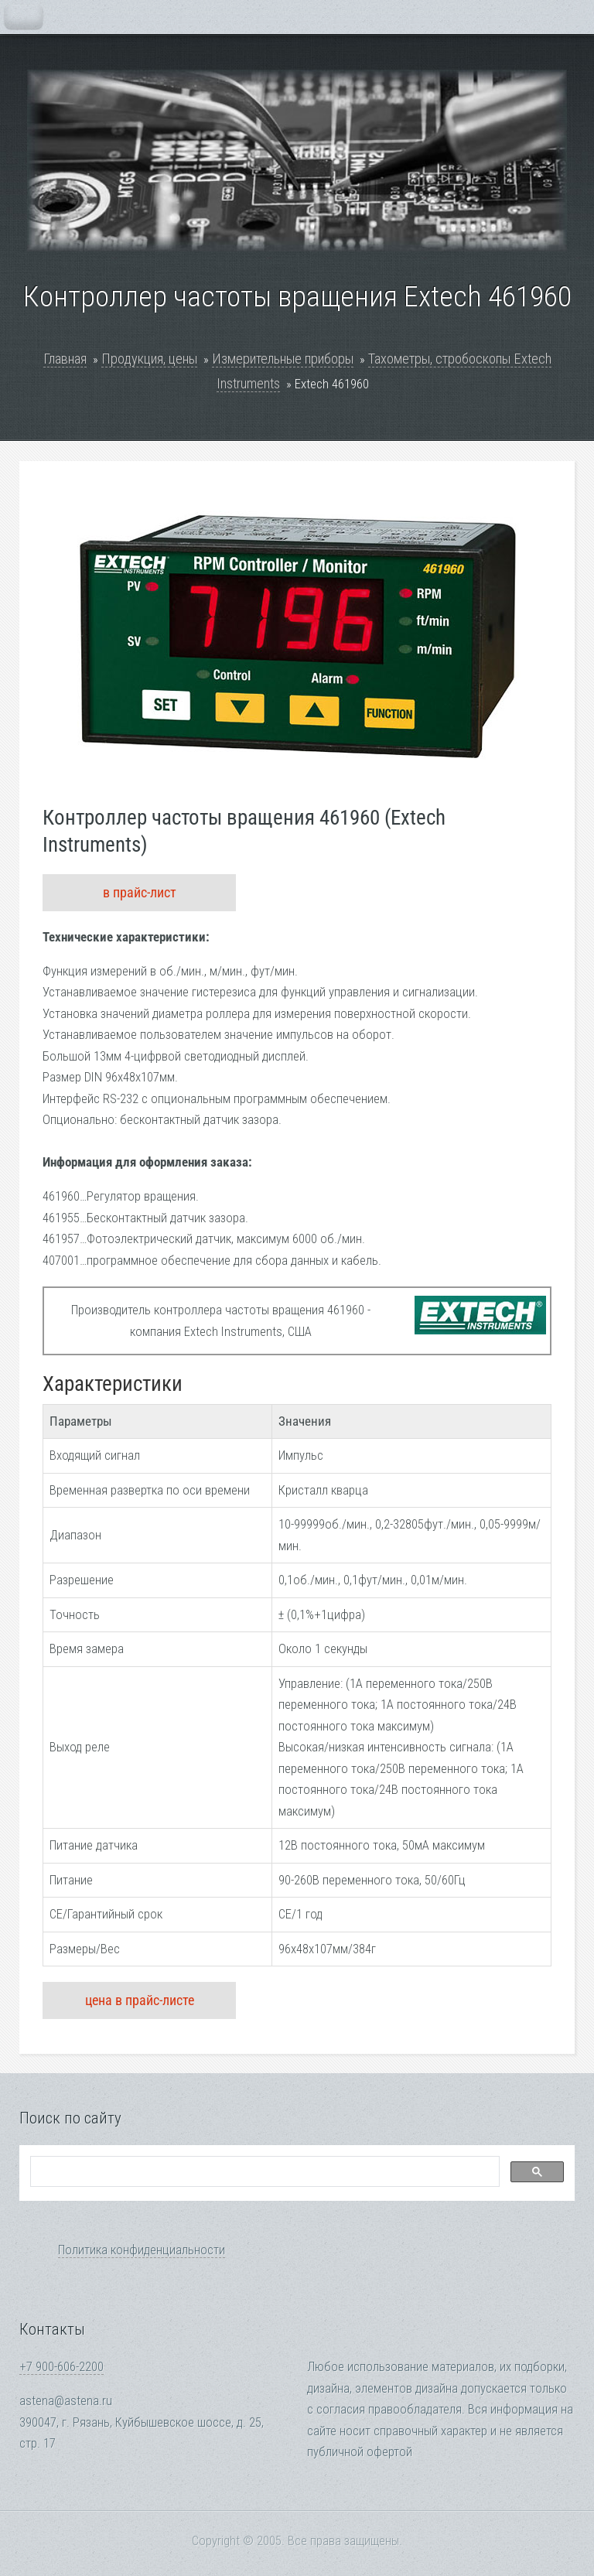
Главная (65, 358)
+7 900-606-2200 (61, 2366)
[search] (263, 2172)
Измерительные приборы (282, 358)
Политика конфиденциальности (141, 2250)
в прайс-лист (139, 892)
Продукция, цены (149, 358)
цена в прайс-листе (139, 2000)
